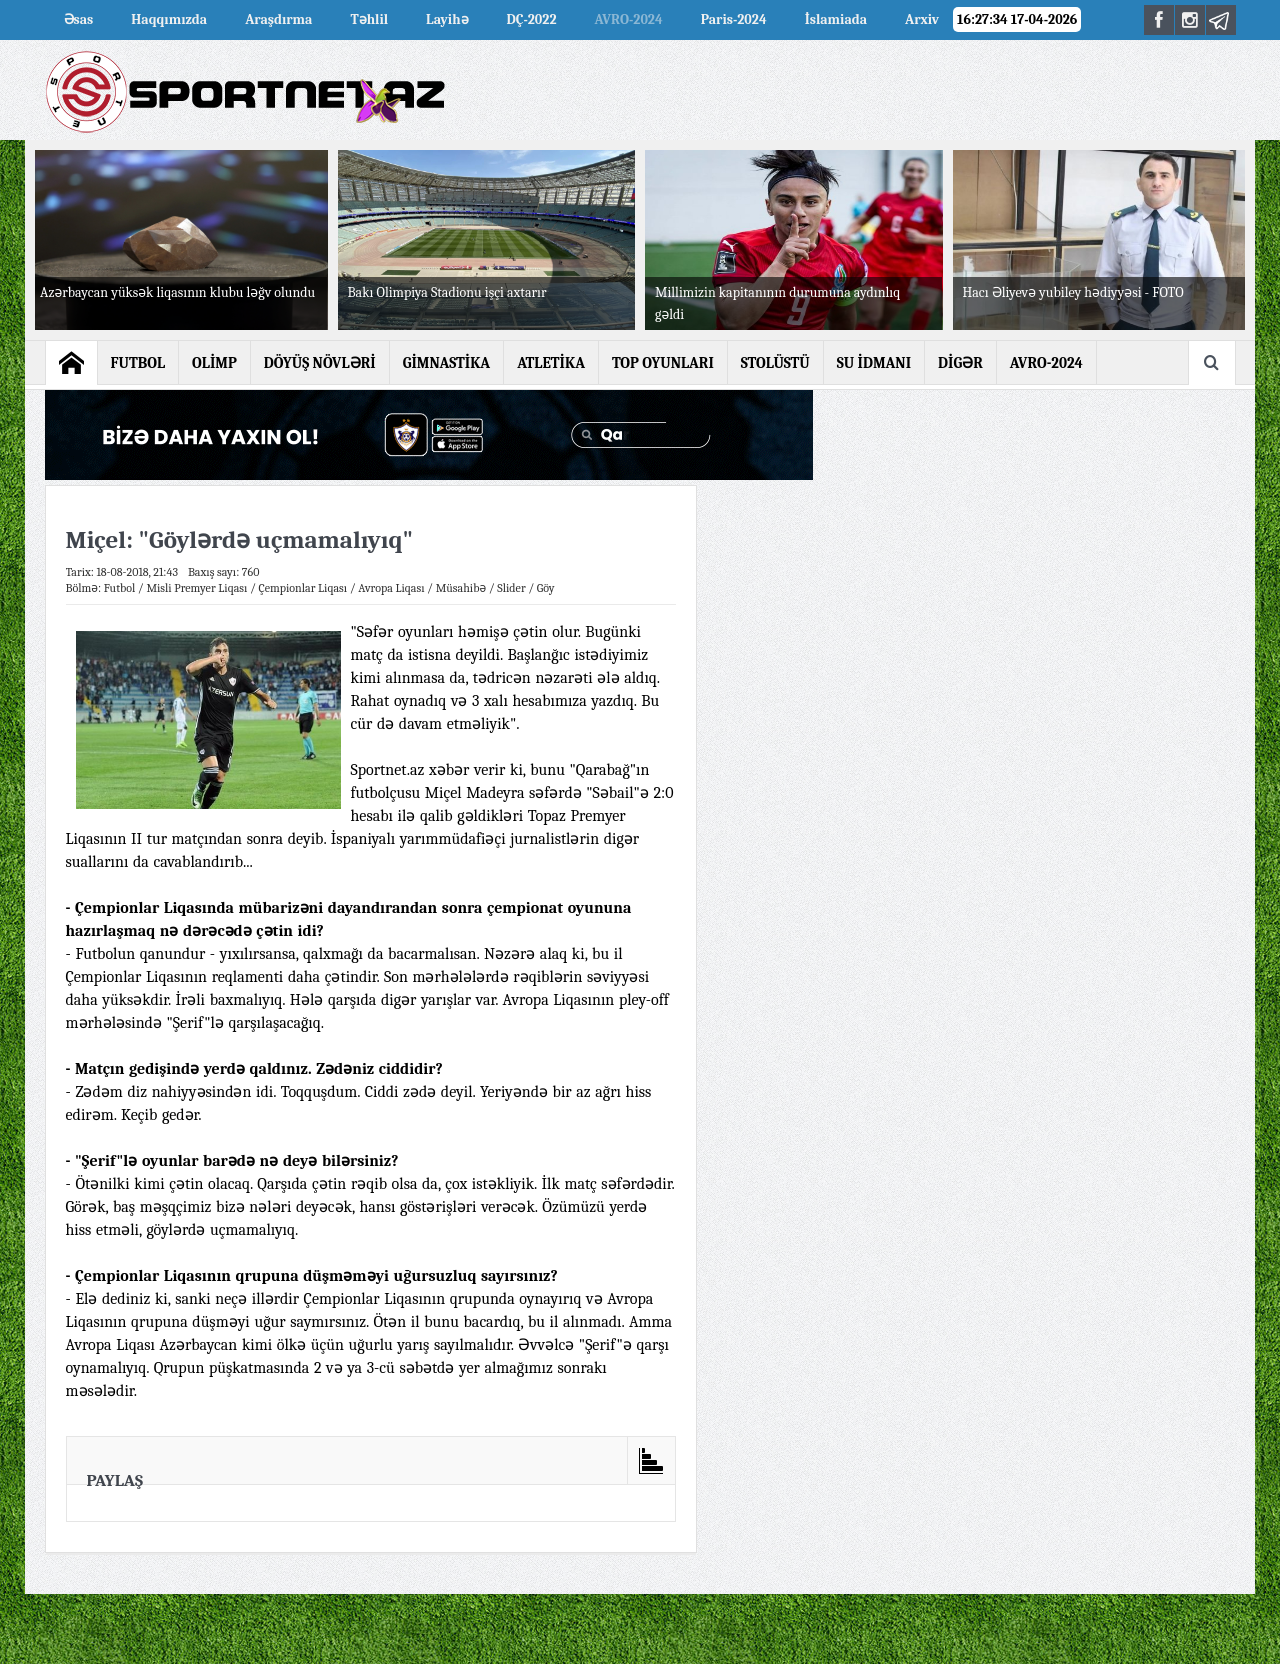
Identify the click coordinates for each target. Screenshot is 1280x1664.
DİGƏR (960, 363)
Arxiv (922, 19)
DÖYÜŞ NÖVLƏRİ (320, 363)
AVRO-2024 (629, 19)
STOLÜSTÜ (775, 363)
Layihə (447, 19)
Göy (546, 588)
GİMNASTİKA (447, 363)
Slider (511, 588)
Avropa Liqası (391, 588)
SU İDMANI (874, 363)
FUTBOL (138, 363)
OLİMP (214, 363)
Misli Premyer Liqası (196, 588)
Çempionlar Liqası (302, 588)
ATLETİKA (551, 363)
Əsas (79, 19)
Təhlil (369, 19)
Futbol (120, 588)
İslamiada (836, 19)
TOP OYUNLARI (663, 363)
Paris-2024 (734, 19)
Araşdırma (278, 19)
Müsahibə (461, 588)
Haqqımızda (169, 19)
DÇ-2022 (532, 19)
